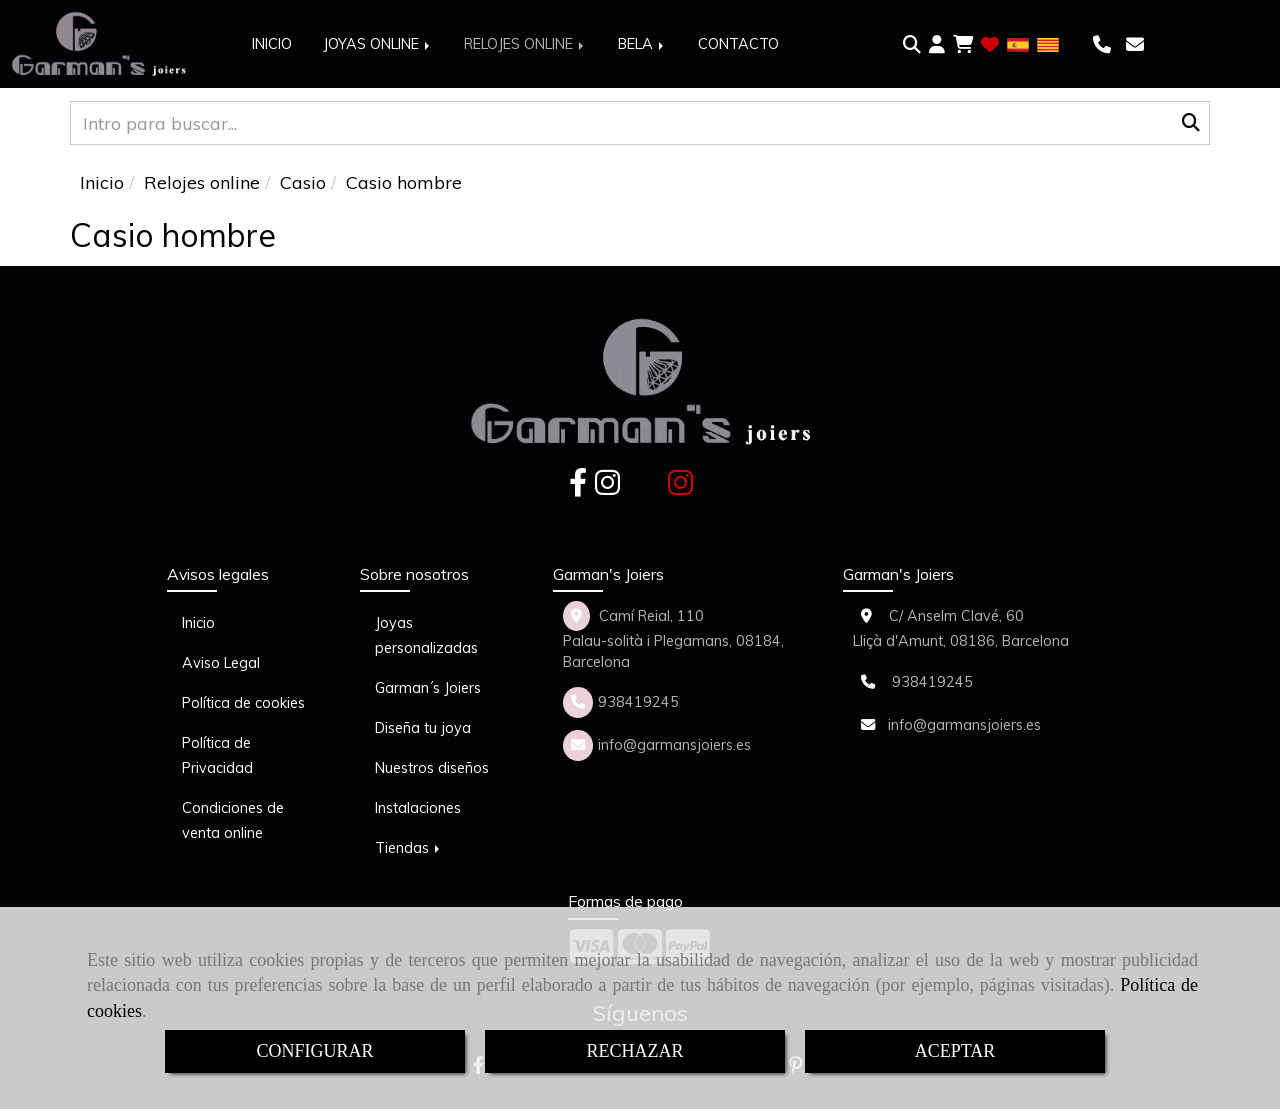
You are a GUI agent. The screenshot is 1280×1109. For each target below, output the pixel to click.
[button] (937, 45)
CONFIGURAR (314, 1051)
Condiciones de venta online (233, 820)
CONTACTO (738, 44)
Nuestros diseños (432, 768)
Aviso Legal (221, 663)
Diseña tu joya (423, 728)
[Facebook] (578, 488)
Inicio (198, 623)
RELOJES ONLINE (525, 44)
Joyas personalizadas (426, 635)
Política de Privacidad (217, 755)
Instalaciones (418, 808)
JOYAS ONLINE (378, 44)
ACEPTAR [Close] (955, 1051)
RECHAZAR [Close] (634, 1051)
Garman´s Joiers (428, 688)
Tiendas (409, 848)
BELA (642, 44)
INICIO (272, 44)
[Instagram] (607, 488)
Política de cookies (243, 703)
